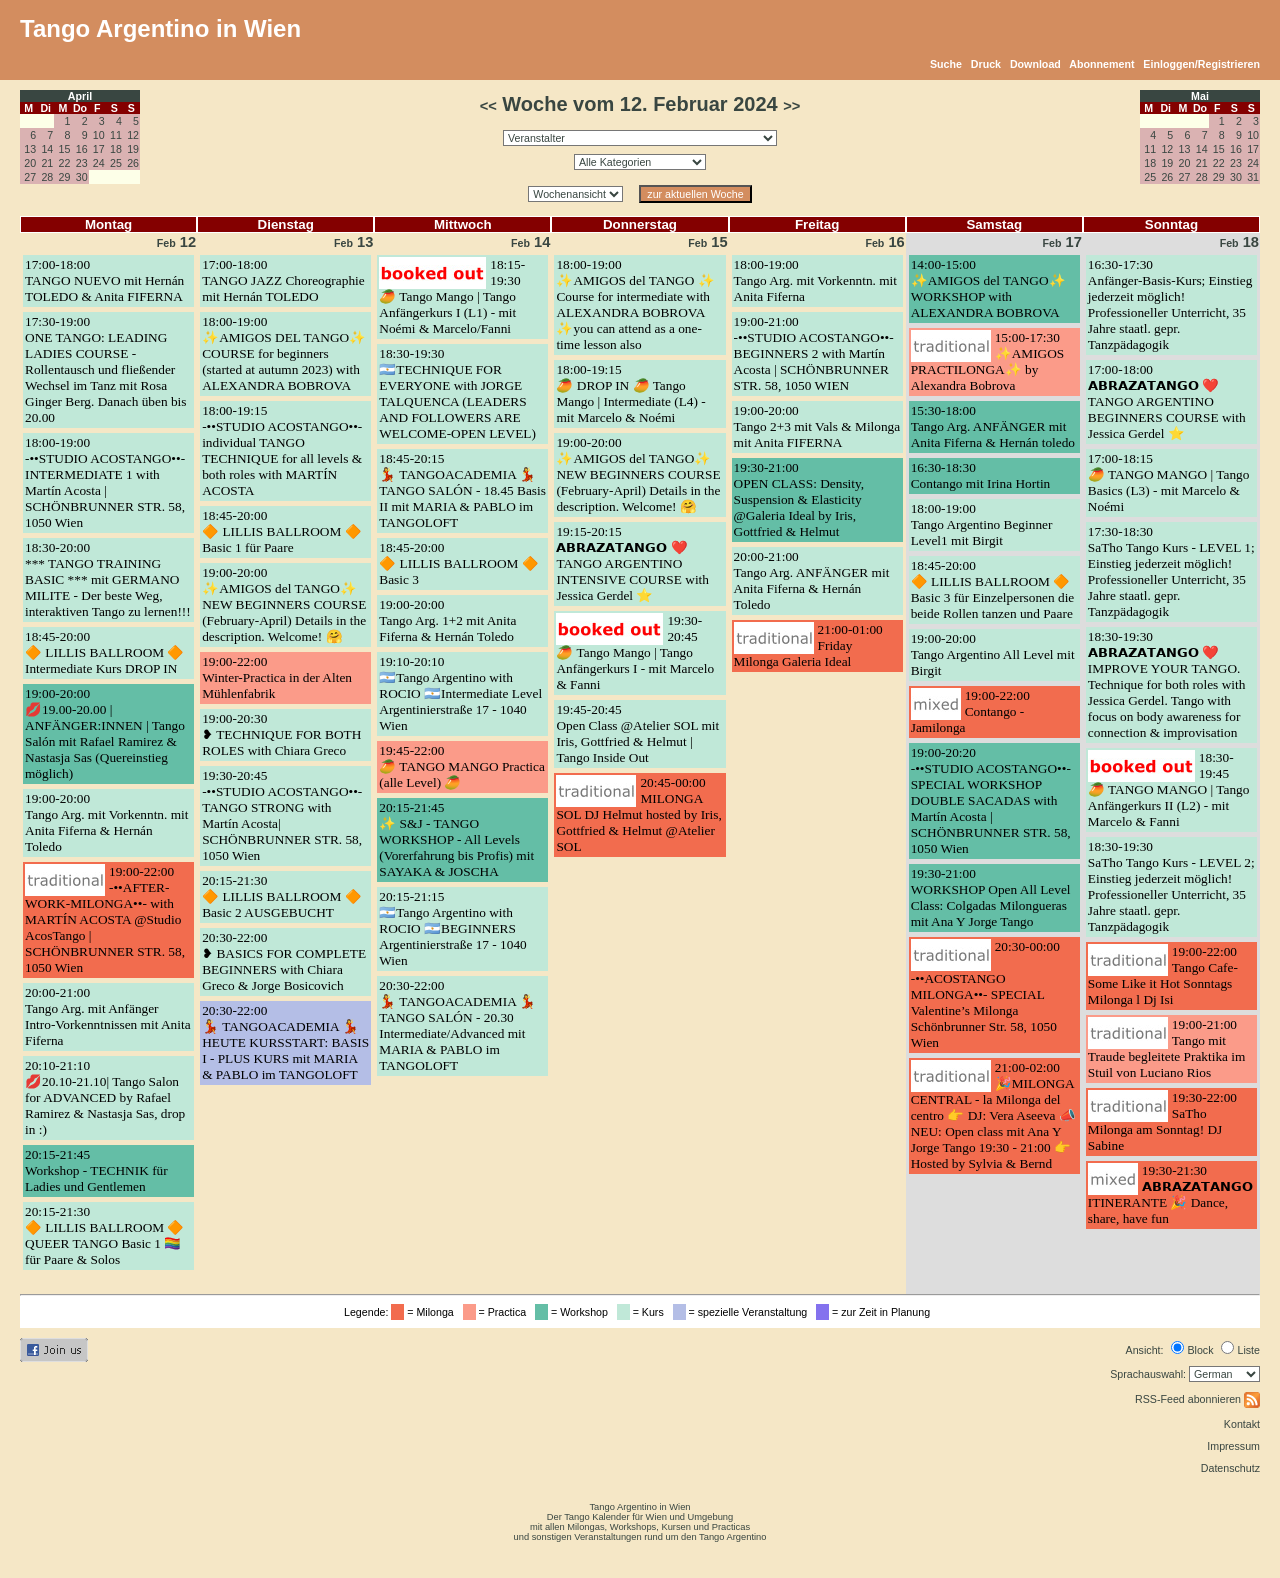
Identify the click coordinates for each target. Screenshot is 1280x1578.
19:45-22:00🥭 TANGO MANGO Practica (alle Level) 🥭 (462, 766)
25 (116, 163)
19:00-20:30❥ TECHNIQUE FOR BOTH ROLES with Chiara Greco (281, 734)
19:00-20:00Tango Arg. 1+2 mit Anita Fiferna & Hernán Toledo (447, 620)
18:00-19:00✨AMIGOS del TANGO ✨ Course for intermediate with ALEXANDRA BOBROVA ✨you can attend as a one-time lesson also (635, 304)
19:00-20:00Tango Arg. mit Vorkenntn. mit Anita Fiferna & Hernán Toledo (106, 822)
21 (47, 163)
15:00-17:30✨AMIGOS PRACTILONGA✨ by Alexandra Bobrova (988, 361)
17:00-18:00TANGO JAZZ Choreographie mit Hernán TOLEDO (283, 280)
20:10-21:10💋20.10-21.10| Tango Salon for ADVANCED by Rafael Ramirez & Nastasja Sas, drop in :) (105, 1097)
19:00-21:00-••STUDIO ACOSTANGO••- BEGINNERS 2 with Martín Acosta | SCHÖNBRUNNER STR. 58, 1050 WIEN (814, 353)
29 (65, 177)
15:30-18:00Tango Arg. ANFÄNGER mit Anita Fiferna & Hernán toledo (993, 426)
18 (116, 149)
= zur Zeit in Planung (876, 1312)
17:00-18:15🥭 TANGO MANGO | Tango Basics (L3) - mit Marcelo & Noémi (1169, 482)
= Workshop (574, 1312)
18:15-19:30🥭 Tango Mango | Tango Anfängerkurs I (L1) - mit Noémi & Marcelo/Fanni (452, 296)
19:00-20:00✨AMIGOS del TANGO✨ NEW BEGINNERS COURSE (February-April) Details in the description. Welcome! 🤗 (284, 604)
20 (30, 163)
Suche (946, 64)
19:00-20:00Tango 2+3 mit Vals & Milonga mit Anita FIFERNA (817, 426)
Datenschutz (1230, 1468)
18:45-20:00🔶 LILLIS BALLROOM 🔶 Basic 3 (459, 563)
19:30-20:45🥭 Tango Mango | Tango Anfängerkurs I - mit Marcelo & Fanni (635, 652)
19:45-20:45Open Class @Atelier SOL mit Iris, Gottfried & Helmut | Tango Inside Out (637, 733)
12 (133, 135)
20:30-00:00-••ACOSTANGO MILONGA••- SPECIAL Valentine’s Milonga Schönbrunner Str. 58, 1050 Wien (985, 994)
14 (47, 149)
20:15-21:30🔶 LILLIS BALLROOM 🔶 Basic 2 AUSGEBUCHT (282, 896)
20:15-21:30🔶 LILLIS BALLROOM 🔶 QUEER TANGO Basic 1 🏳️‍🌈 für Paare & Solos (105, 1235)
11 (116, 135)
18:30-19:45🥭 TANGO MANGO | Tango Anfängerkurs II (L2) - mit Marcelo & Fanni (1169, 789)
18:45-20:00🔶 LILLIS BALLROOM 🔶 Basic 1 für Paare (282, 531)
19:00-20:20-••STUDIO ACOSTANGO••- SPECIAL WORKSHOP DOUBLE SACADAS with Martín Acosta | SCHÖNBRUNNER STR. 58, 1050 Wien (991, 800)
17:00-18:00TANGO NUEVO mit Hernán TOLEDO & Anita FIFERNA (104, 280)
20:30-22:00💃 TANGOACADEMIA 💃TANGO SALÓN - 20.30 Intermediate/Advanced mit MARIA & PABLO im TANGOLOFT (457, 1025)
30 (82, 177)
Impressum (1233, 1446)
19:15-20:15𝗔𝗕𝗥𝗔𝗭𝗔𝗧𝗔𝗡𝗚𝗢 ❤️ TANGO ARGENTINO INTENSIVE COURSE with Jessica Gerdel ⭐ (632, 563)
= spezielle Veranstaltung (743, 1312)
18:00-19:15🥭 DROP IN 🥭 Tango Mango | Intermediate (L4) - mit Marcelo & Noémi (630, 393)
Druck (986, 64)
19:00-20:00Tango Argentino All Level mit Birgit (993, 654)
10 (99, 135)
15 (65, 149)
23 (82, 163)
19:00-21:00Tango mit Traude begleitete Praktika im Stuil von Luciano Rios (1167, 1048)
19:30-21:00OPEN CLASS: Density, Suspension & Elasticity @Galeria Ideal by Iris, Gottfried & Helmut (799, 499)
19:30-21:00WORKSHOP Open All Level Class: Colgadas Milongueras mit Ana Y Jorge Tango (991, 897)
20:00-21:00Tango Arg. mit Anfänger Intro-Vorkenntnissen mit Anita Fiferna (108, 1016)
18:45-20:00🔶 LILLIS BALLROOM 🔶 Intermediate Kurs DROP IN (105, 652)
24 (99, 163)
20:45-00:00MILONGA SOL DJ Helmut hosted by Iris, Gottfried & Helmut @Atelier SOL (638, 814)
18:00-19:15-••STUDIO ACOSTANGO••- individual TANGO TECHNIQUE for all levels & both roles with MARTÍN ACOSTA (282, 450)
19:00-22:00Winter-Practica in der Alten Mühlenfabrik (277, 677)
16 (82, 149)
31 (1253, 177)
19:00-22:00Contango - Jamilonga (970, 711)
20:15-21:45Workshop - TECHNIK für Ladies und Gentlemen (96, 1170)
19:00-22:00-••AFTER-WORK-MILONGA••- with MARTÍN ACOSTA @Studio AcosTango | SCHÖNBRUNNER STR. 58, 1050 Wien (105, 919)
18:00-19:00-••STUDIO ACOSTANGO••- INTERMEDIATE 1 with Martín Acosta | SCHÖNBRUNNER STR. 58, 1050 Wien (105, 482)
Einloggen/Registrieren (1201, 64)
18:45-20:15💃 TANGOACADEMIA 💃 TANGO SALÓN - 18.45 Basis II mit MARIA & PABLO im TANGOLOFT (462, 490)
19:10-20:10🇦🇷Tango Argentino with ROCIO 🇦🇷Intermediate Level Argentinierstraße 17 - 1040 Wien (460, 693)
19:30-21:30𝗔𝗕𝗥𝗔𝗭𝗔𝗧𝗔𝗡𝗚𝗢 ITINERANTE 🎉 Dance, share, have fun (1170, 1194)
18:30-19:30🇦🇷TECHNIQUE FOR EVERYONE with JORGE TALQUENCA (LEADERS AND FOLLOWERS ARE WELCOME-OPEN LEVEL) (457, 393)
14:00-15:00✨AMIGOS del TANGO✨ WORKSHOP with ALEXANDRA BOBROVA (988, 288)
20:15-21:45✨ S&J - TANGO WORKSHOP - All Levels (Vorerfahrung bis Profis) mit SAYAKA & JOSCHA (456, 839)
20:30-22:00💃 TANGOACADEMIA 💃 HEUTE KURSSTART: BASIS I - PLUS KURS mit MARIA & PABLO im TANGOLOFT (285, 1042)
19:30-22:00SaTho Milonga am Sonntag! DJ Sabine (1162, 1121)
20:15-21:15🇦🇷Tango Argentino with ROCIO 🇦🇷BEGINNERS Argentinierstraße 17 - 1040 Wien (452, 928)
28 (47, 177)
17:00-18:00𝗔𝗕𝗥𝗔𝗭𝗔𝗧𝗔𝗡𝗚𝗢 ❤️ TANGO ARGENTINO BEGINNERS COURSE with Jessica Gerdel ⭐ (1167, 401)
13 (30, 149)
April (80, 96)
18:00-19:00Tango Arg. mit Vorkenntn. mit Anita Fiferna (815, 280)
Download (1035, 64)
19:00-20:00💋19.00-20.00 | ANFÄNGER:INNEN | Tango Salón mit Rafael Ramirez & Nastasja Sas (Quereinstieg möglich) (105, 733)
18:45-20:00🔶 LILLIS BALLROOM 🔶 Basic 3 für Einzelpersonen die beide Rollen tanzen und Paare (993, 589)
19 (133, 149)
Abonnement (1101, 64)
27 (30, 177)
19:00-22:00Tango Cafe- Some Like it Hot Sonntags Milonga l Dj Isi (1163, 975)
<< (488, 106)
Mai (1200, 96)
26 (133, 163)
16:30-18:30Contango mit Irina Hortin (981, 475)
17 (99, 149)
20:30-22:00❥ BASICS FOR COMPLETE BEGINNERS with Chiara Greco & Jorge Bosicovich (284, 961)
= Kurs (643, 1312)
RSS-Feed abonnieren (1197, 1399)
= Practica (497, 1312)
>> (791, 106)
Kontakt (1242, 1424)
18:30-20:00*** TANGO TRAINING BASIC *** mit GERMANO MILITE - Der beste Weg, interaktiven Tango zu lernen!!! (108, 579)
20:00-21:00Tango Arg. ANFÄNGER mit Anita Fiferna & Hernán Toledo (812, 580)
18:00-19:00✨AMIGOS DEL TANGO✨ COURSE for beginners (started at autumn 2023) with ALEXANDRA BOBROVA (284, 353)
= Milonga (425, 1312)
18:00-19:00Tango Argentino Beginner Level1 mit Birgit (982, 524)
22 (65, 163)
